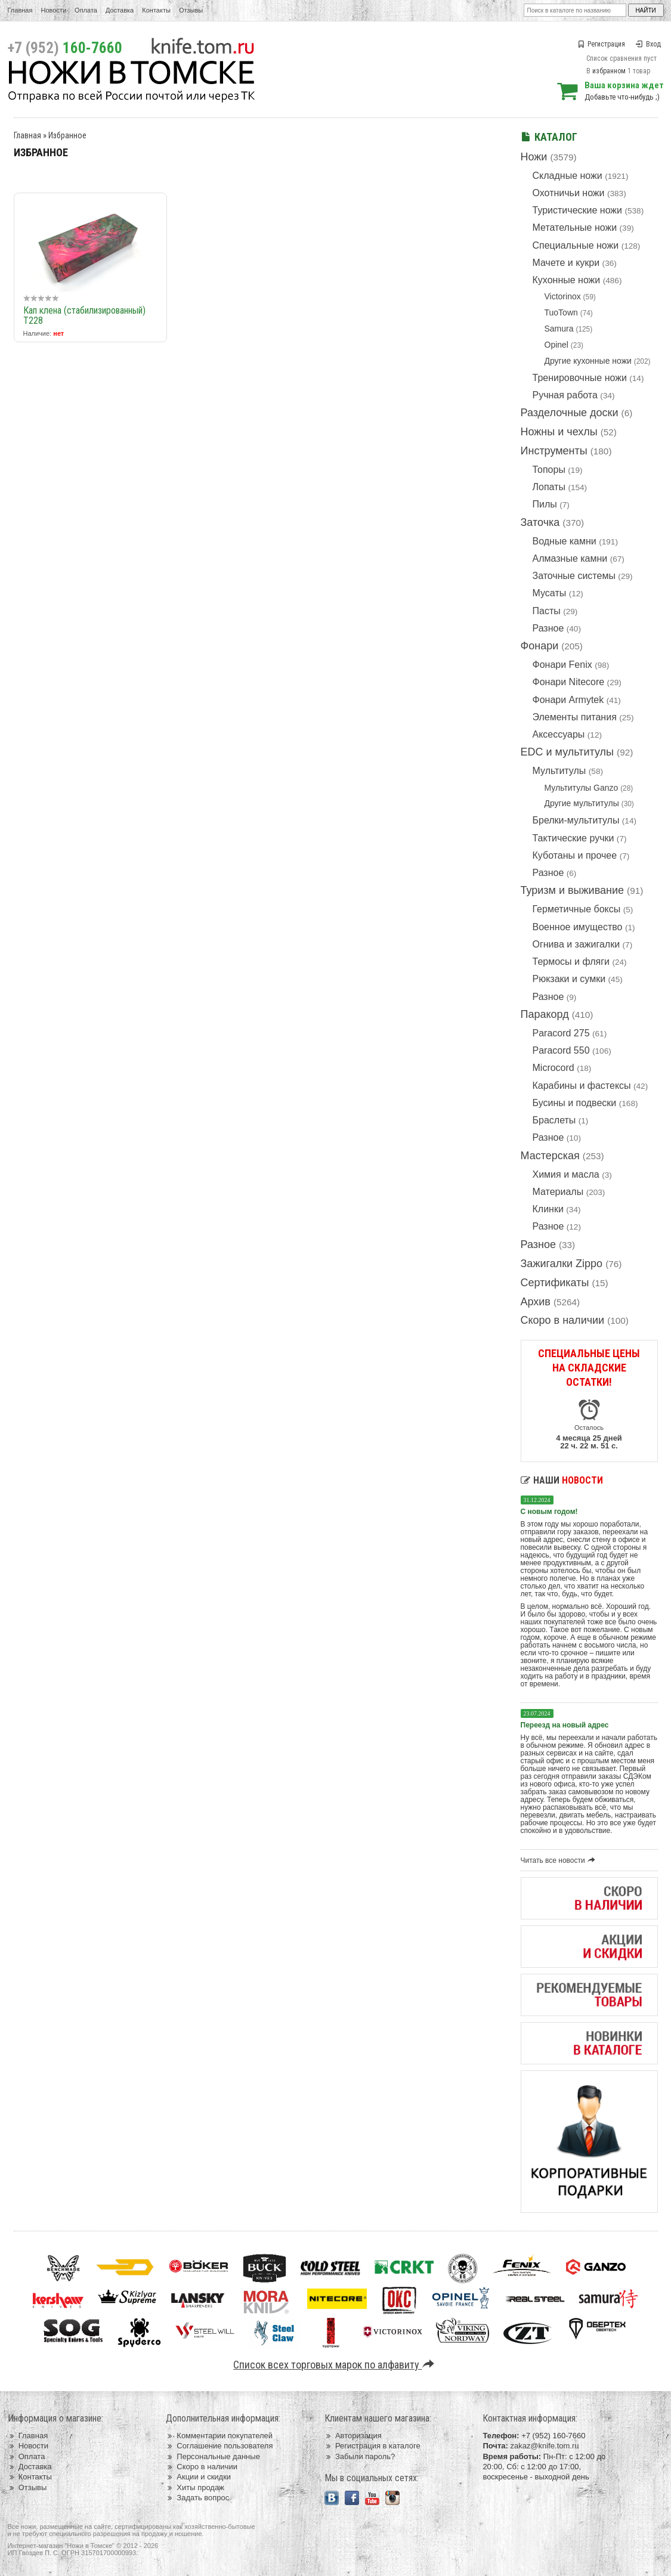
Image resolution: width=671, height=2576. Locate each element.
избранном (609, 71)
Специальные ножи (576, 245)
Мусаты (550, 593)
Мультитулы (559, 771)
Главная (20, 10)
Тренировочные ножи (580, 378)
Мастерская (550, 1156)
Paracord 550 (561, 1050)
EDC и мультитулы (567, 752)
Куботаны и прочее (575, 855)
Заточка (540, 522)
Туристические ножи (578, 210)
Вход (648, 44)
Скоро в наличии (563, 1320)
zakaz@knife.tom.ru (544, 2445)
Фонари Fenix (562, 665)
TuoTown (561, 312)
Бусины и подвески (575, 1103)
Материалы (558, 1192)
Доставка (120, 10)
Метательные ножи (575, 227)
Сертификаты (555, 1283)
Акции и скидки (198, 2476)
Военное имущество (578, 927)
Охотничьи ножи (569, 193)
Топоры (549, 470)
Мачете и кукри (566, 263)
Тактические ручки (573, 838)
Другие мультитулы (582, 803)
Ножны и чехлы (559, 432)
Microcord (553, 1068)
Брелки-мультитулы (576, 820)
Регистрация (601, 44)
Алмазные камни (570, 558)
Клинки (548, 1209)
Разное (548, 628)
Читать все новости (560, 1860)
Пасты (547, 611)
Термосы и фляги (571, 961)
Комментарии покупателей (219, 2435)
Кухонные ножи (567, 280)
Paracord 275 (561, 1033)
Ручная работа (565, 395)
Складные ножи (567, 176)
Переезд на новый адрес (565, 1725)
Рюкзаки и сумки (569, 979)
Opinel (556, 344)
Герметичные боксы (577, 909)
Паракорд (545, 1014)
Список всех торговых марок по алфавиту (335, 2364)
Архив (536, 1302)
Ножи (534, 157)
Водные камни (564, 541)
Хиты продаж (195, 2487)
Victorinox (563, 296)
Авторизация (353, 2435)
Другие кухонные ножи (588, 361)
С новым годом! (549, 1511)
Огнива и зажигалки (576, 944)
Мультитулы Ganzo (582, 787)
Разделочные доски (570, 413)
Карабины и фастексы (582, 1085)
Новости (53, 10)
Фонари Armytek (568, 700)
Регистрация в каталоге (372, 2445)
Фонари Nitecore (569, 682)
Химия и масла (566, 1174)
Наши (562, 1480)
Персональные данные (213, 2456)
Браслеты (554, 1120)
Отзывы (191, 10)
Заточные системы (574, 576)
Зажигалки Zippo (562, 1264)
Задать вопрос (197, 2497)
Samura (559, 328)
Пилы (545, 504)
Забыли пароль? (359, 2456)
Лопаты (549, 487)
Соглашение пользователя (219, 2445)
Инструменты (554, 451)
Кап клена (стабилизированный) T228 (84, 315)
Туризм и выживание (572, 890)
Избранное (67, 135)
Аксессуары (559, 734)
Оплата (86, 10)
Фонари (540, 646)
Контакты (156, 10)
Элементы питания (575, 717)
